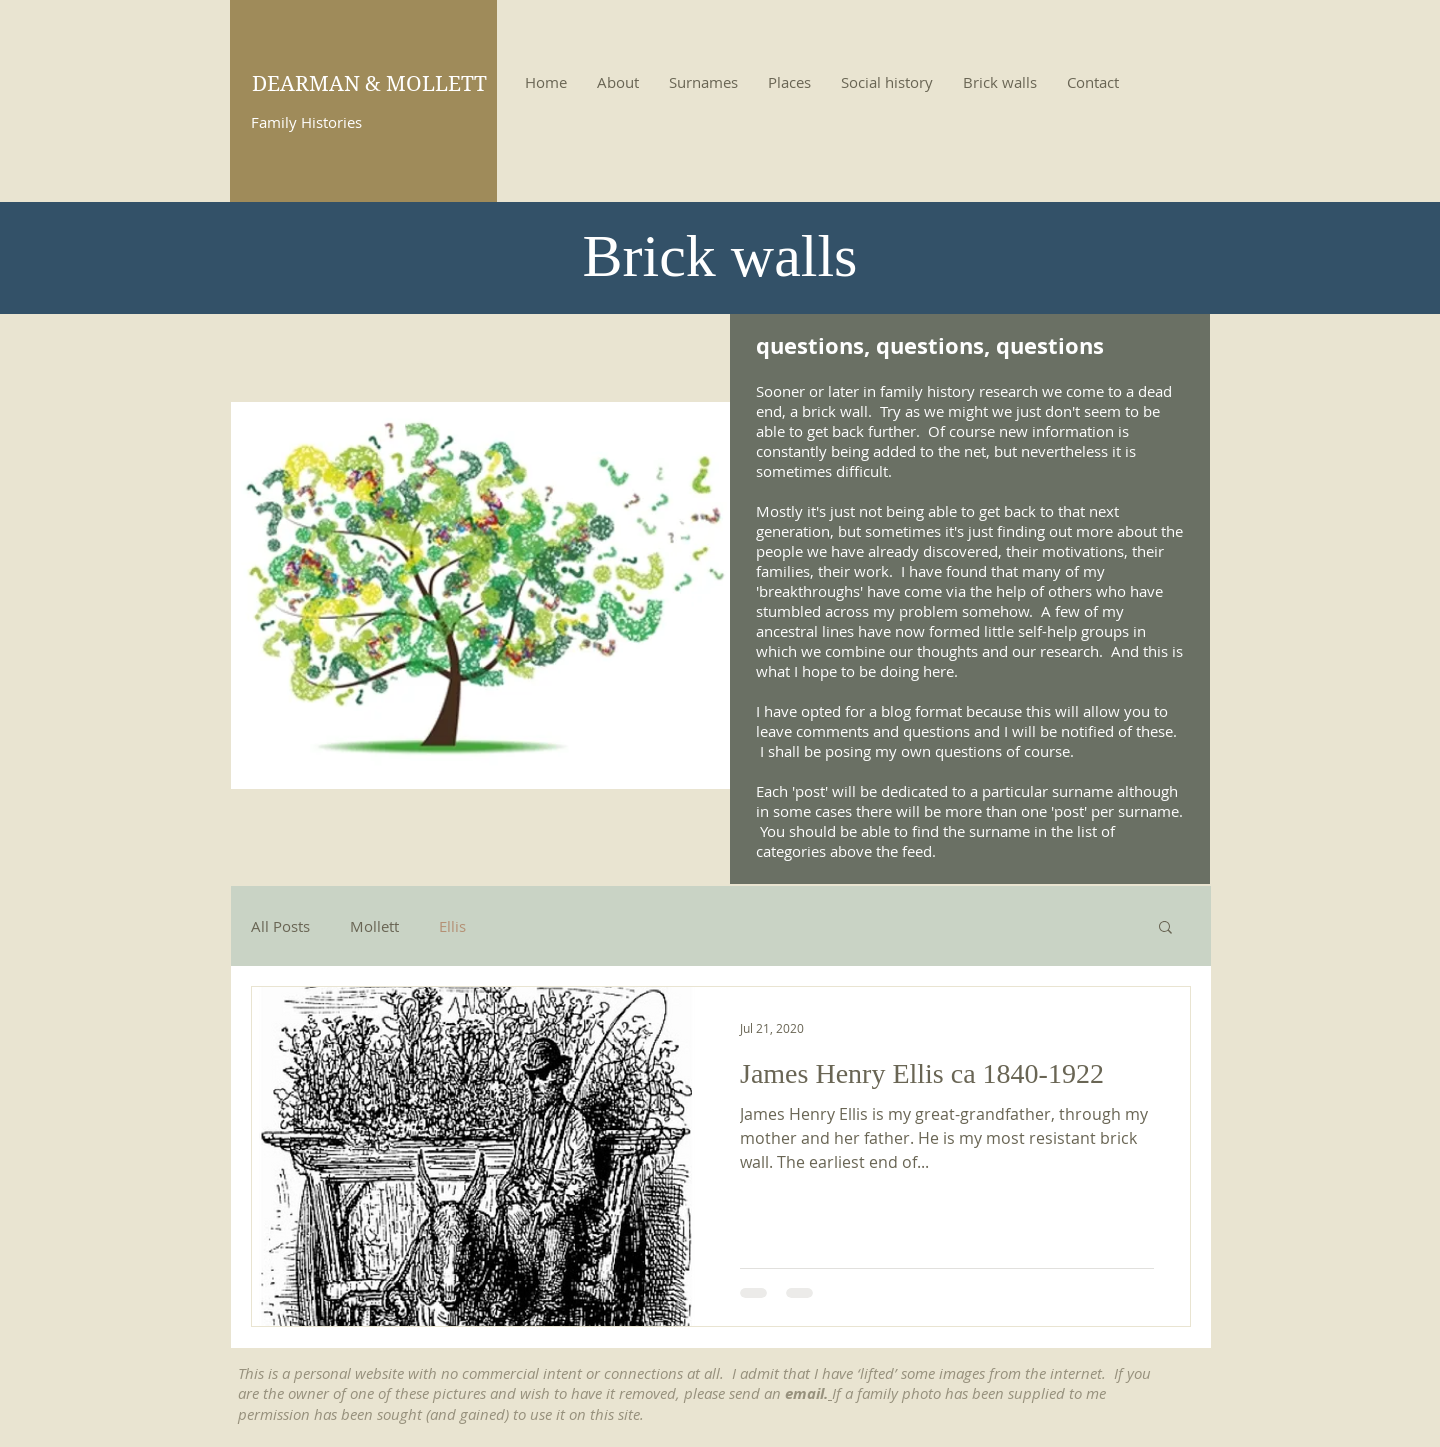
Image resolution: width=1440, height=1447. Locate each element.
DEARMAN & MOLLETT (369, 84)
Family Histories (306, 122)
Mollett (374, 926)
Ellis (452, 926)
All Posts (280, 926)
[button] (1165, 928)
